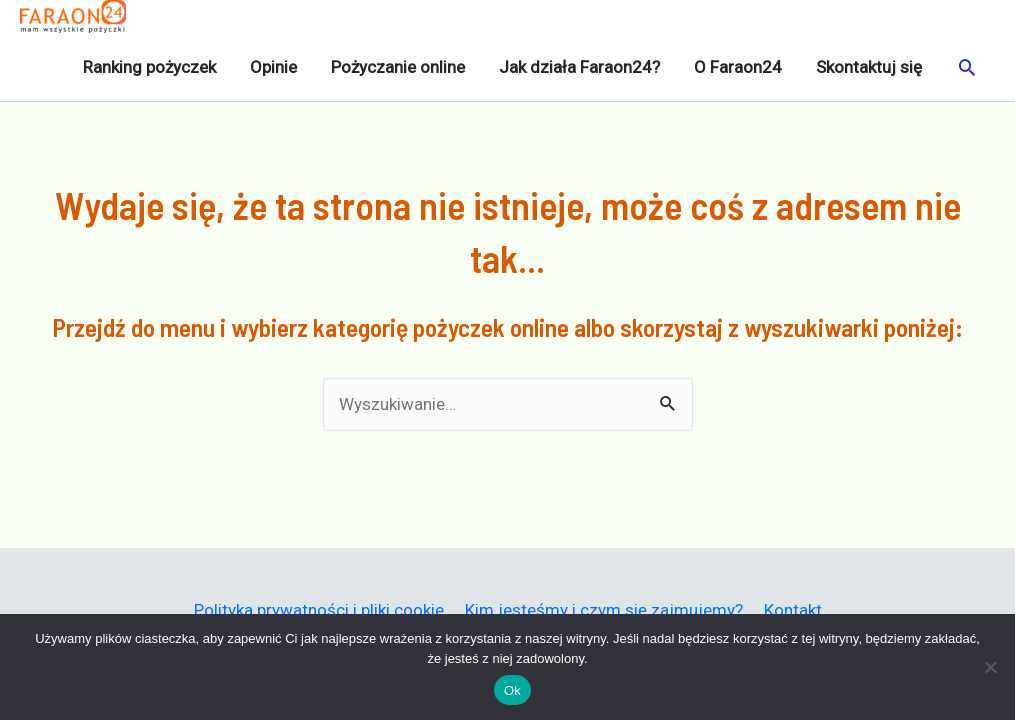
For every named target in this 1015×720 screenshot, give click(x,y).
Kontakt (793, 610)
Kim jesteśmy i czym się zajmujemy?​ (604, 610)
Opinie (273, 67)
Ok (512, 690)
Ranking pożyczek (149, 67)
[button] (967, 67)
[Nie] (990, 667)
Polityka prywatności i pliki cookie (319, 610)
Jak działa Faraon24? (579, 67)
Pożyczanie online (398, 67)
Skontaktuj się (869, 67)
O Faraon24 (738, 67)
